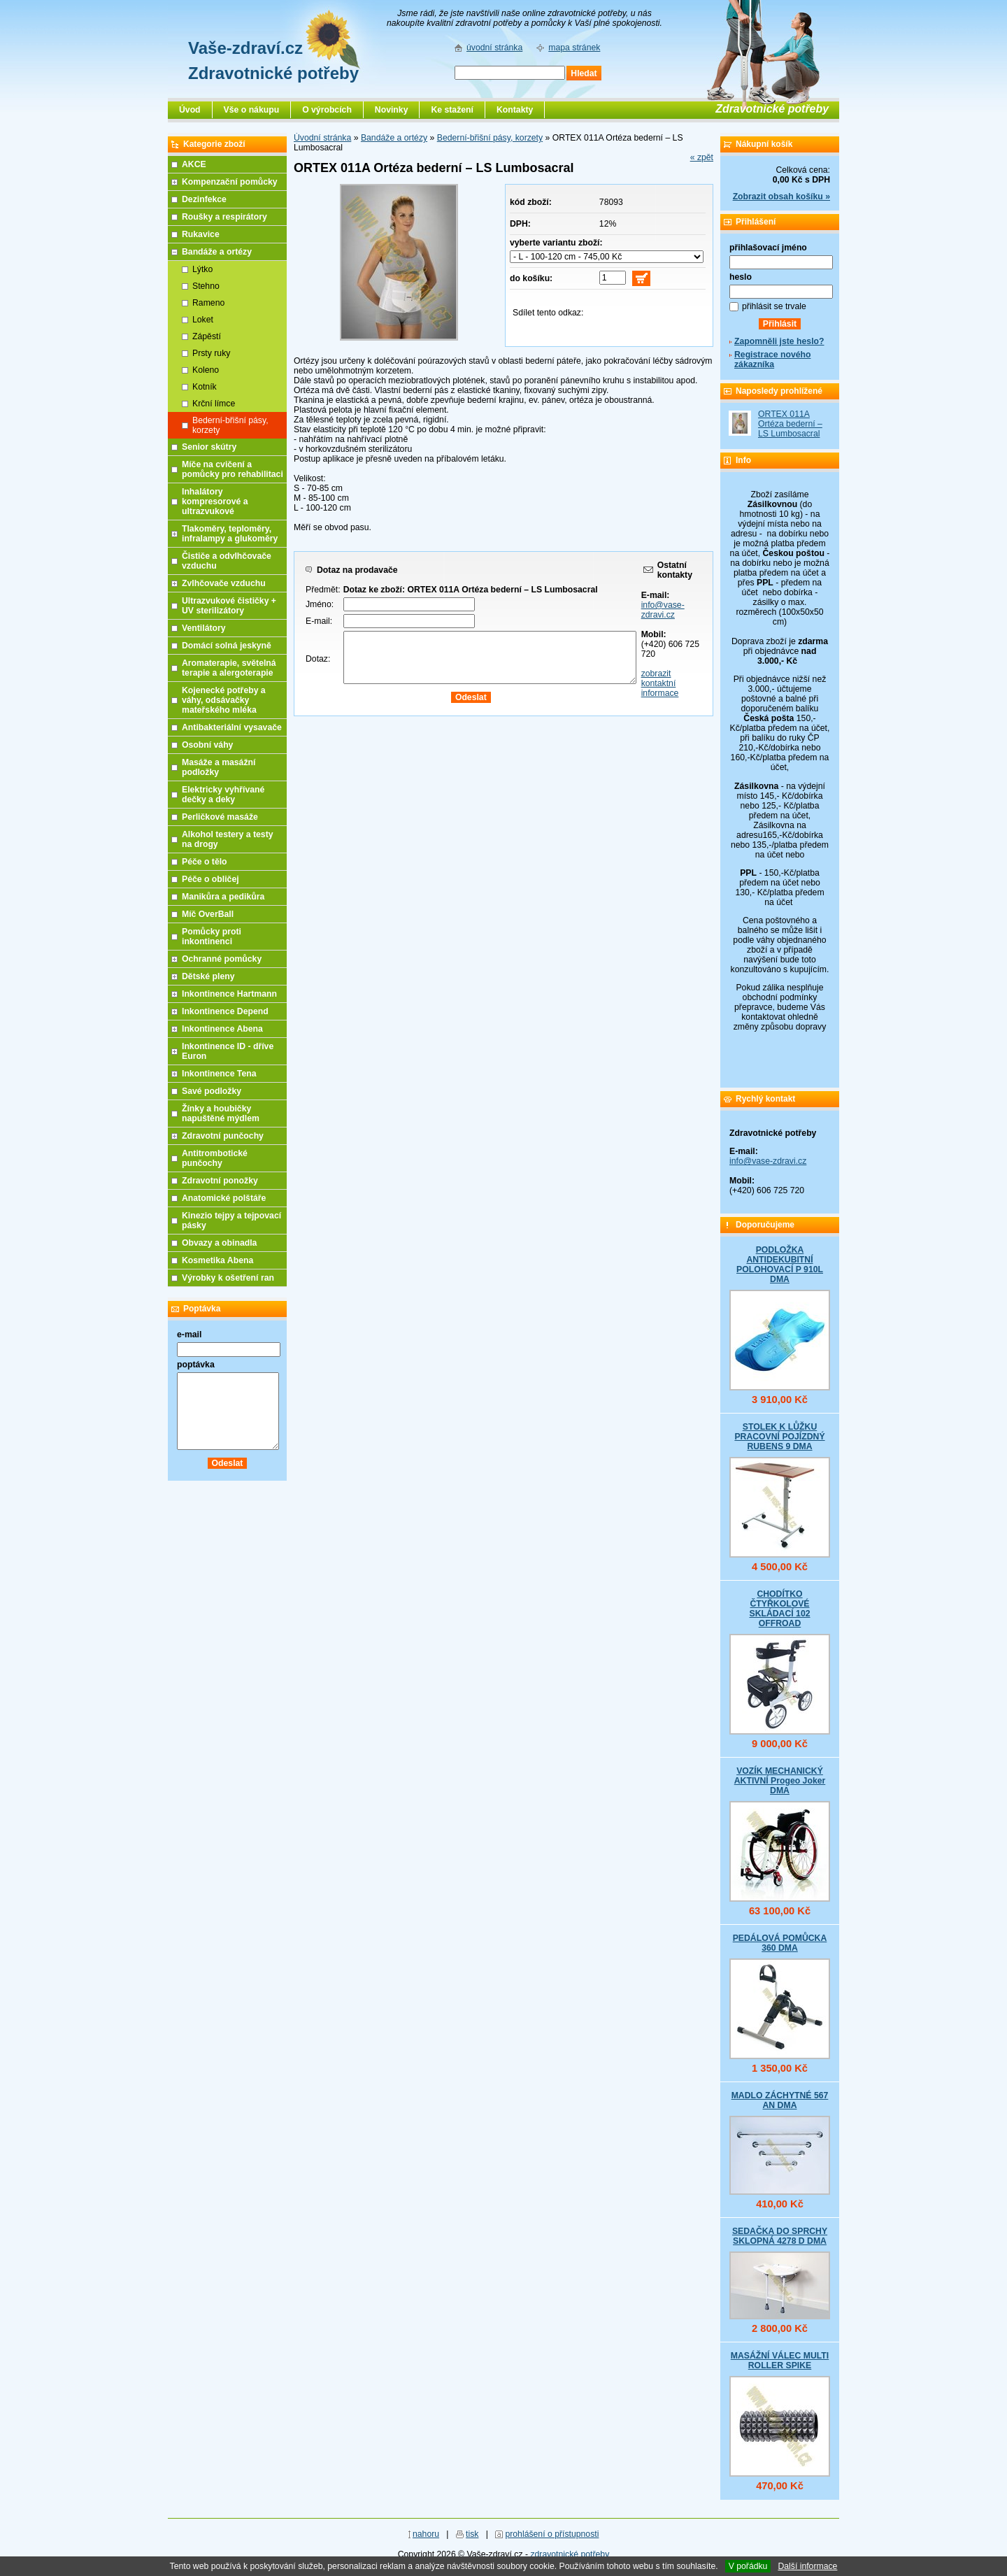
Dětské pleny (208, 976)
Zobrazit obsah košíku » (781, 196)
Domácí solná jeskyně (226, 645)
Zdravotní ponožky (220, 1181)
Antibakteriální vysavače (232, 727)
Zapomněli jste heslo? (779, 341)
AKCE (194, 164)
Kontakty (515, 110)
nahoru (426, 2534)
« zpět (701, 157)
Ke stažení (452, 110)
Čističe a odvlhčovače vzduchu (226, 561)
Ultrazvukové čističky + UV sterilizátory (229, 605)
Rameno (208, 303)
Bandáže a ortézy (394, 138)
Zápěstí (206, 336)
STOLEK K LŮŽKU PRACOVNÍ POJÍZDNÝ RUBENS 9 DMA (779, 1436)
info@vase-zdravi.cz (663, 610)
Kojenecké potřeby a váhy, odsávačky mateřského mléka (224, 700)
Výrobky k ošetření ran (228, 1278)
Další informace (807, 2566)
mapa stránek (574, 47)
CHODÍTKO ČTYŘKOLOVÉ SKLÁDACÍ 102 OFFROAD (779, 1608)
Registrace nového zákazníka (772, 359)
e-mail (189, 1334)
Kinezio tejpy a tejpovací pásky (231, 1220)
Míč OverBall (208, 914)
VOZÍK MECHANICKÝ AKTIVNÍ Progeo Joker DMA (780, 1780)
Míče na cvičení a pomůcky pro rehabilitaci (232, 469)
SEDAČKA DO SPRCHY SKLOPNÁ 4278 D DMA (779, 2236)
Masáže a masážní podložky (218, 767)
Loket (202, 320)
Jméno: (320, 604)
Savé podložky (211, 1091)
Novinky (391, 110)
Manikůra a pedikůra (223, 897)
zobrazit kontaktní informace (660, 683)
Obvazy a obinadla (219, 1243)
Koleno (205, 370)
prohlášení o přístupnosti (552, 2534)
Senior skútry (209, 447)
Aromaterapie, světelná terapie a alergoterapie (229, 668)
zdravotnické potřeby (569, 2554)
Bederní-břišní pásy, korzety (490, 138)
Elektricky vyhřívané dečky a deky (223, 794)
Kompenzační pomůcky (230, 182)
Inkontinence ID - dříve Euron (227, 1051)
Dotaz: (318, 659)
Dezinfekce (204, 199)
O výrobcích (327, 110)
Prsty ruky (211, 353)
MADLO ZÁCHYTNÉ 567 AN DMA (780, 2100)
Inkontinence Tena (219, 1074)
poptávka (196, 1364)
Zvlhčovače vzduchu (224, 583)
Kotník (204, 387)
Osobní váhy (207, 745)
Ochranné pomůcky (222, 959)
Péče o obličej (210, 879)
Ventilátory (204, 628)
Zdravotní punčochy (223, 1136)
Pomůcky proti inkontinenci (211, 936)
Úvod (190, 110)
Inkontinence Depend (225, 1011)
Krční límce (213, 403)
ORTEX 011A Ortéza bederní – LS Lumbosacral (790, 424)
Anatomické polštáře (224, 1198)
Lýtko (202, 269)
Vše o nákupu (252, 110)
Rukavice (201, 234)
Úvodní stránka (322, 138)
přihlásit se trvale (774, 306)
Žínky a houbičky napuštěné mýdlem (220, 1113)
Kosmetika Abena (217, 1260)
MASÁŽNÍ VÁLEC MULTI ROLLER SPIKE (780, 2360)
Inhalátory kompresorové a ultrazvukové (215, 501)
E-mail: (319, 621)
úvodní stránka (494, 47)
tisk (472, 2534)
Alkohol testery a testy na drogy (227, 839)
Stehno (206, 286)
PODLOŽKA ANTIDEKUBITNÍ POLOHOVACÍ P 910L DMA (779, 1264)
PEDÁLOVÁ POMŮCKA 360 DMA (780, 1943)
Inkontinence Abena (222, 1029)
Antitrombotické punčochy (215, 1158)
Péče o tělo (204, 862)
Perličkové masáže (220, 817)
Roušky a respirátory (224, 217)
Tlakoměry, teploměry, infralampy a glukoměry (230, 533)
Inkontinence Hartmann (229, 994)
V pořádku (748, 2566)
